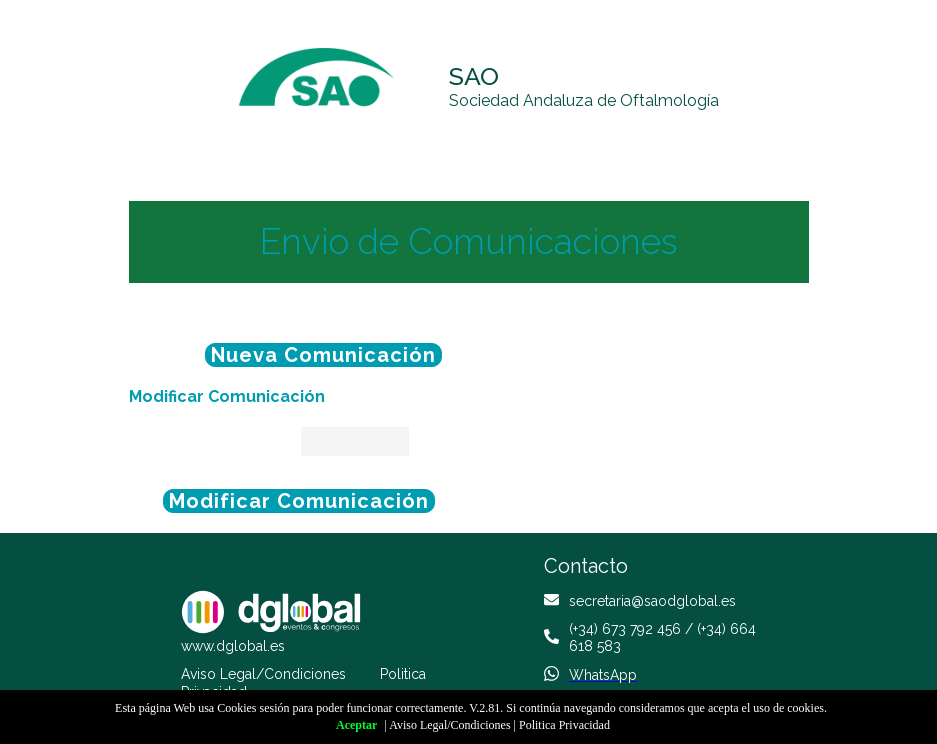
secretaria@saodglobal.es (652, 601)
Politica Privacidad (564, 725)
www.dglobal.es (233, 646)
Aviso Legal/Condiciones (263, 674)
